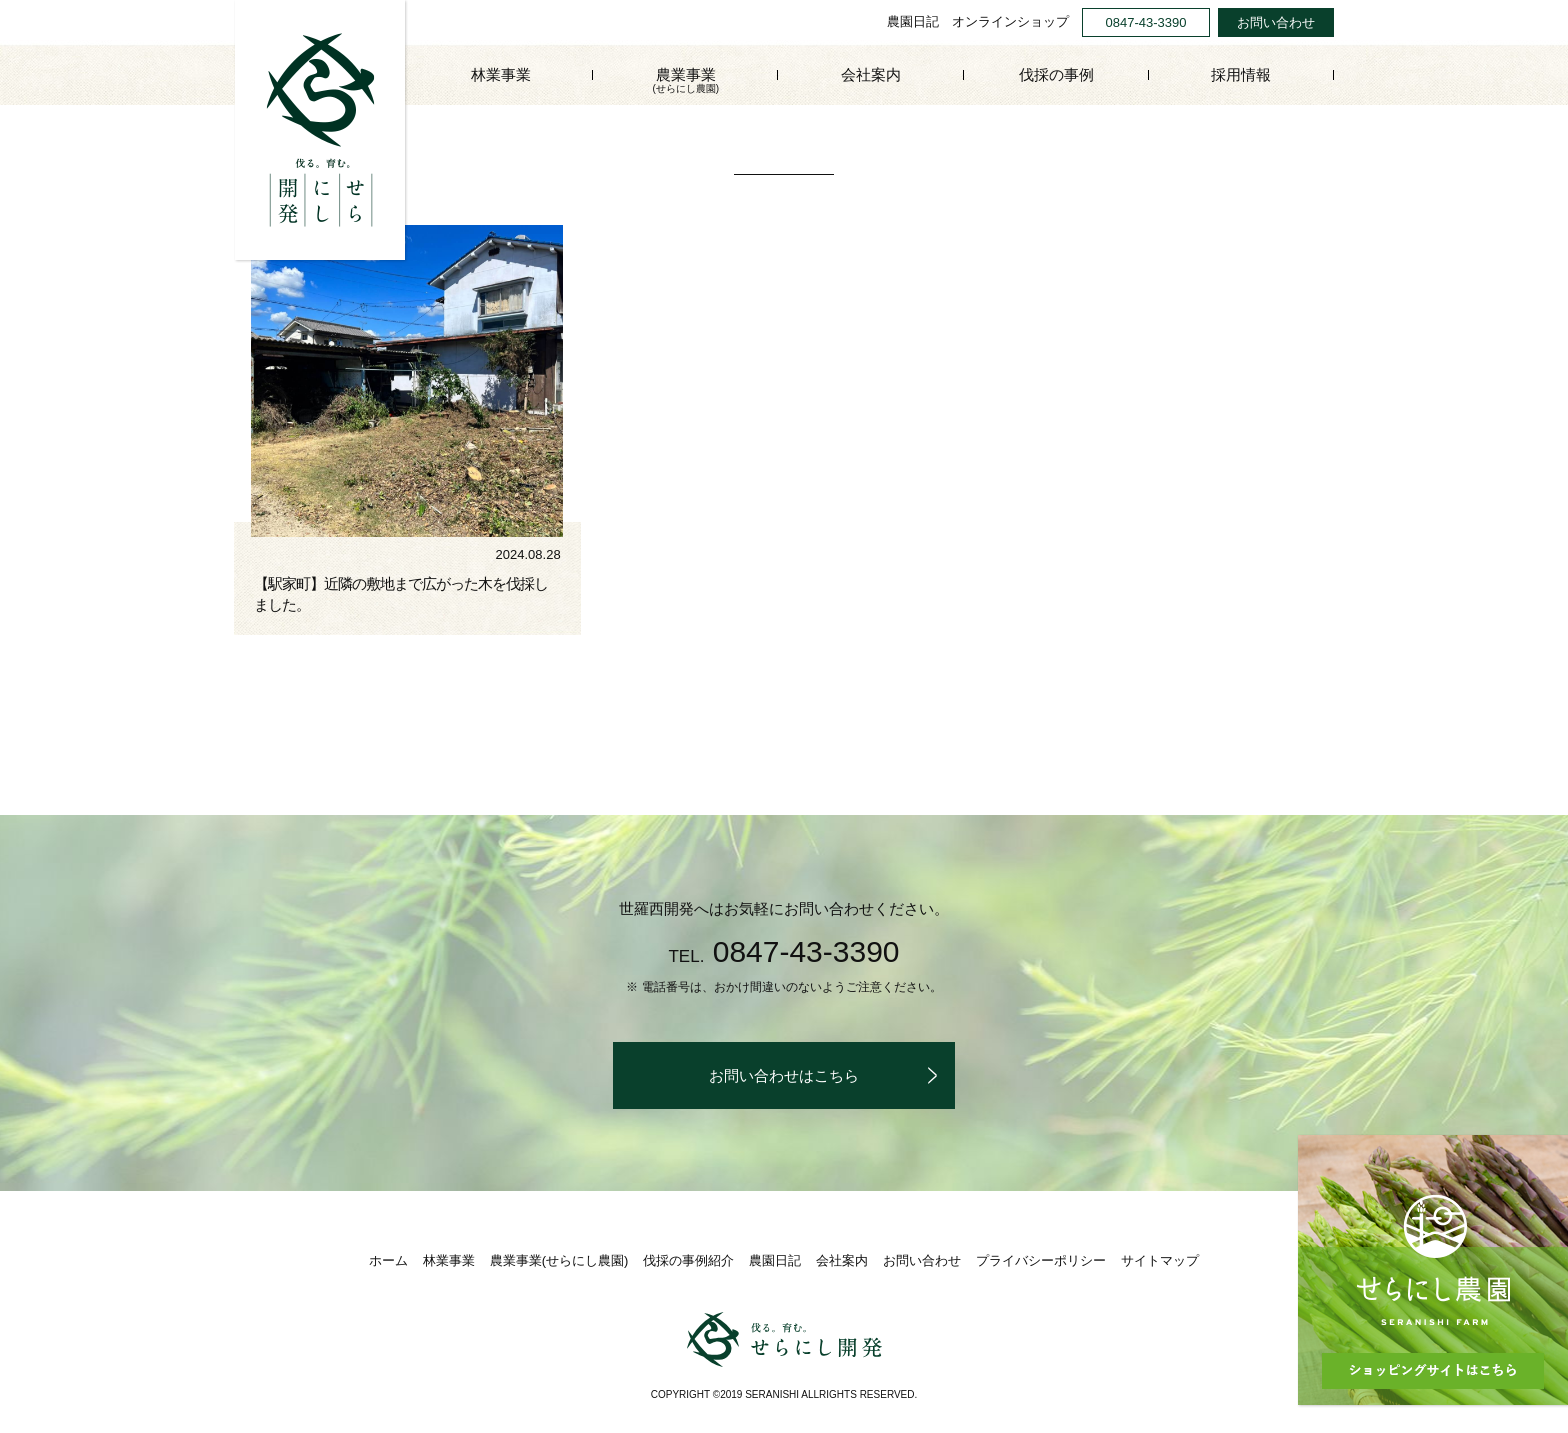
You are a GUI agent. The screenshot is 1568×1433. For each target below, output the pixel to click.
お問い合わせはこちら (784, 1075)
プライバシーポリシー (1041, 1260)
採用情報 (1241, 74)
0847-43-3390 (1146, 22)
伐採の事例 (1056, 74)
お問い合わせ (1276, 22)
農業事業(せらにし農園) (559, 1260)
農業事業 (685, 81)
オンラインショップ (1010, 21)
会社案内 (871, 74)
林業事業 (501, 74)
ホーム (388, 1260)
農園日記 (913, 21)
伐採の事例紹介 (688, 1260)
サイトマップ (1160, 1260)
